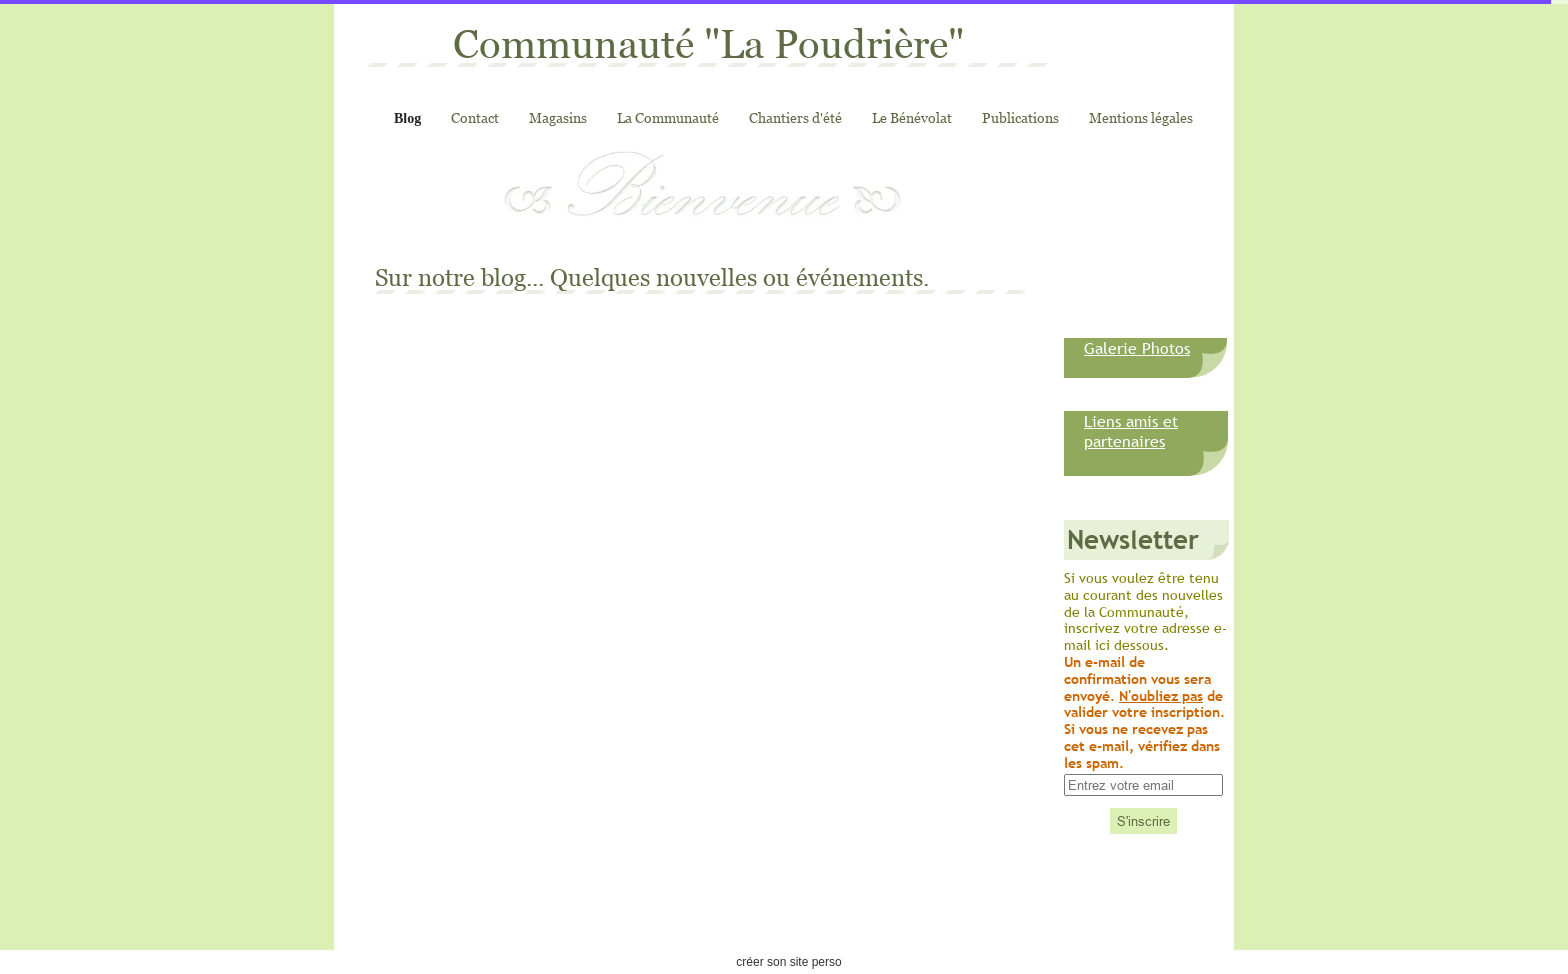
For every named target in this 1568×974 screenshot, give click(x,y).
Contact (475, 117)
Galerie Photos (1137, 348)
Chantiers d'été (795, 117)
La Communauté (668, 117)
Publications (1020, 117)
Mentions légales (1141, 117)
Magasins (558, 117)
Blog (407, 118)
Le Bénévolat (912, 117)
